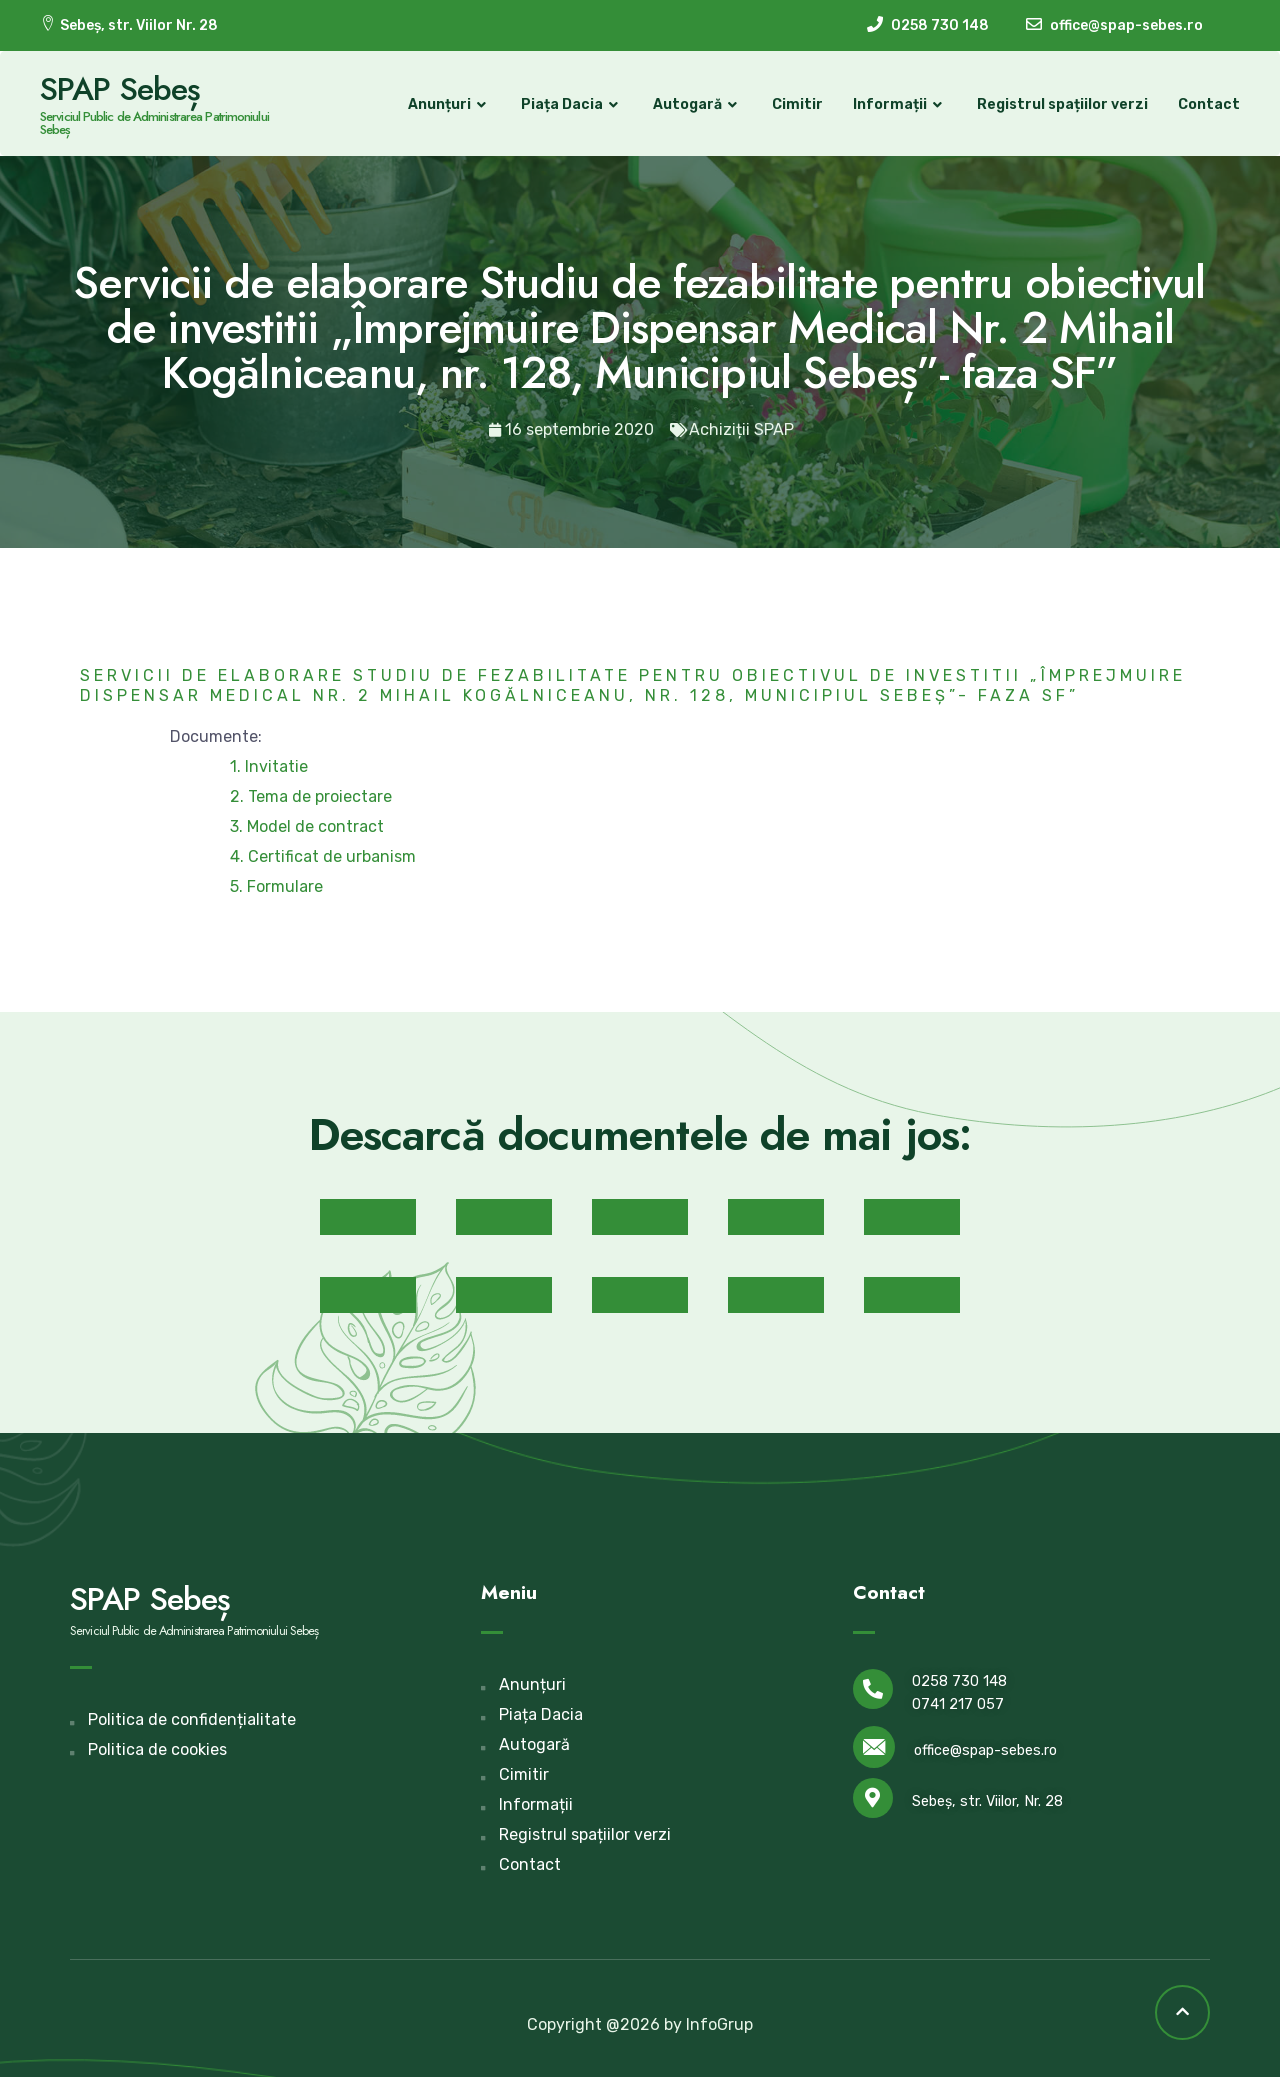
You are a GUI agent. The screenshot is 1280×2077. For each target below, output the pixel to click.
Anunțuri (449, 105)
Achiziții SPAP (741, 429)
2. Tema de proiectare (311, 796)
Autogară (697, 105)
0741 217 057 (958, 1704)
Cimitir (797, 104)
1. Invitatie (269, 766)
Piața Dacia (572, 105)
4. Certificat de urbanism (323, 856)
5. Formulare (276, 886)
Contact (1209, 104)
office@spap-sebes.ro (985, 1750)
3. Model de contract (307, 826)
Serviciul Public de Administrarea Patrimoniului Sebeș (154, 123)
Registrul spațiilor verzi (1062, 104)
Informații (900, 105)
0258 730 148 (959, 1681)
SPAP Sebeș (120, 89)
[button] (368, 1217)
